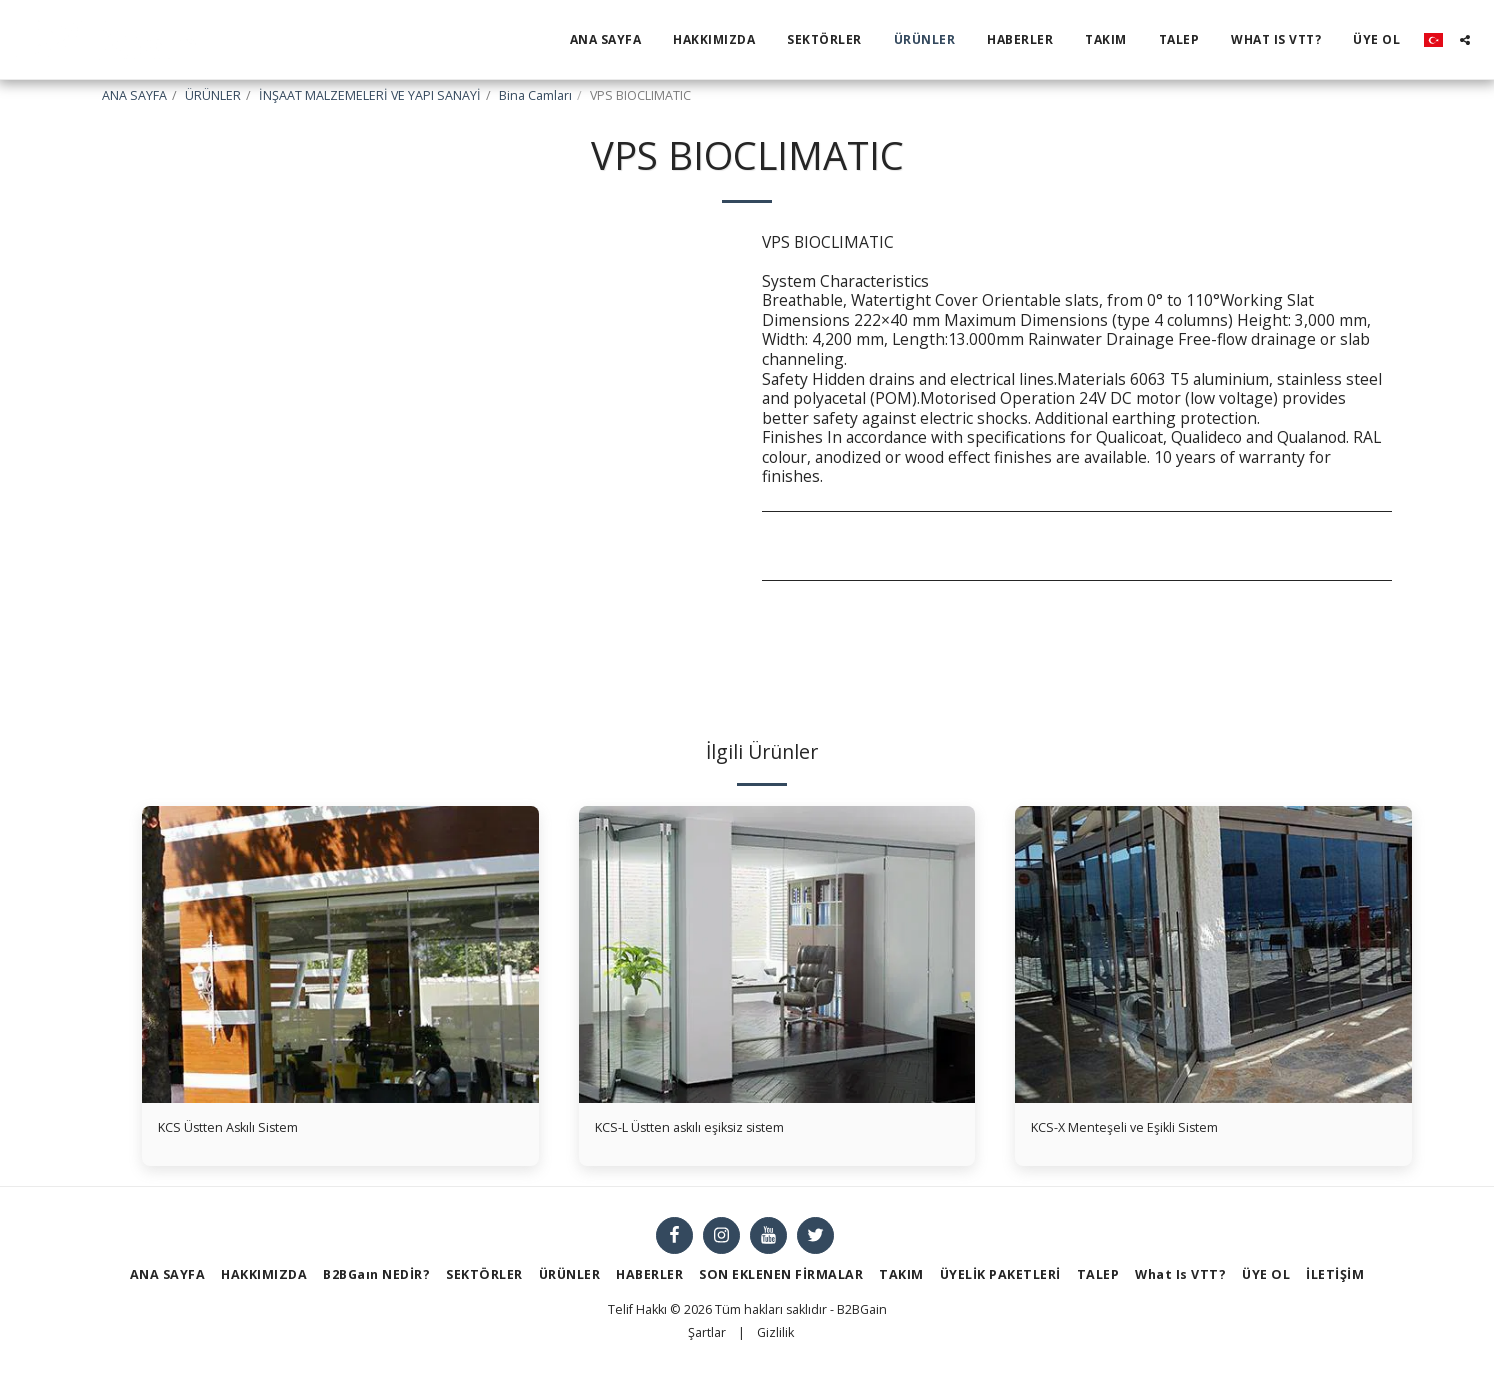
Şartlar (707, 1337)
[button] (1465, 40)
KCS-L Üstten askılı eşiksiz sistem (717, 1130)
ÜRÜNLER (213, 95)
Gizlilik (775, 1337)
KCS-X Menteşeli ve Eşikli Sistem (1149, 1130)
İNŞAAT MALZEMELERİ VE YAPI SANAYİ (370, 95)
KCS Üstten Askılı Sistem (248, 1130)
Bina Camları (535, 95)
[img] (340, 954)
